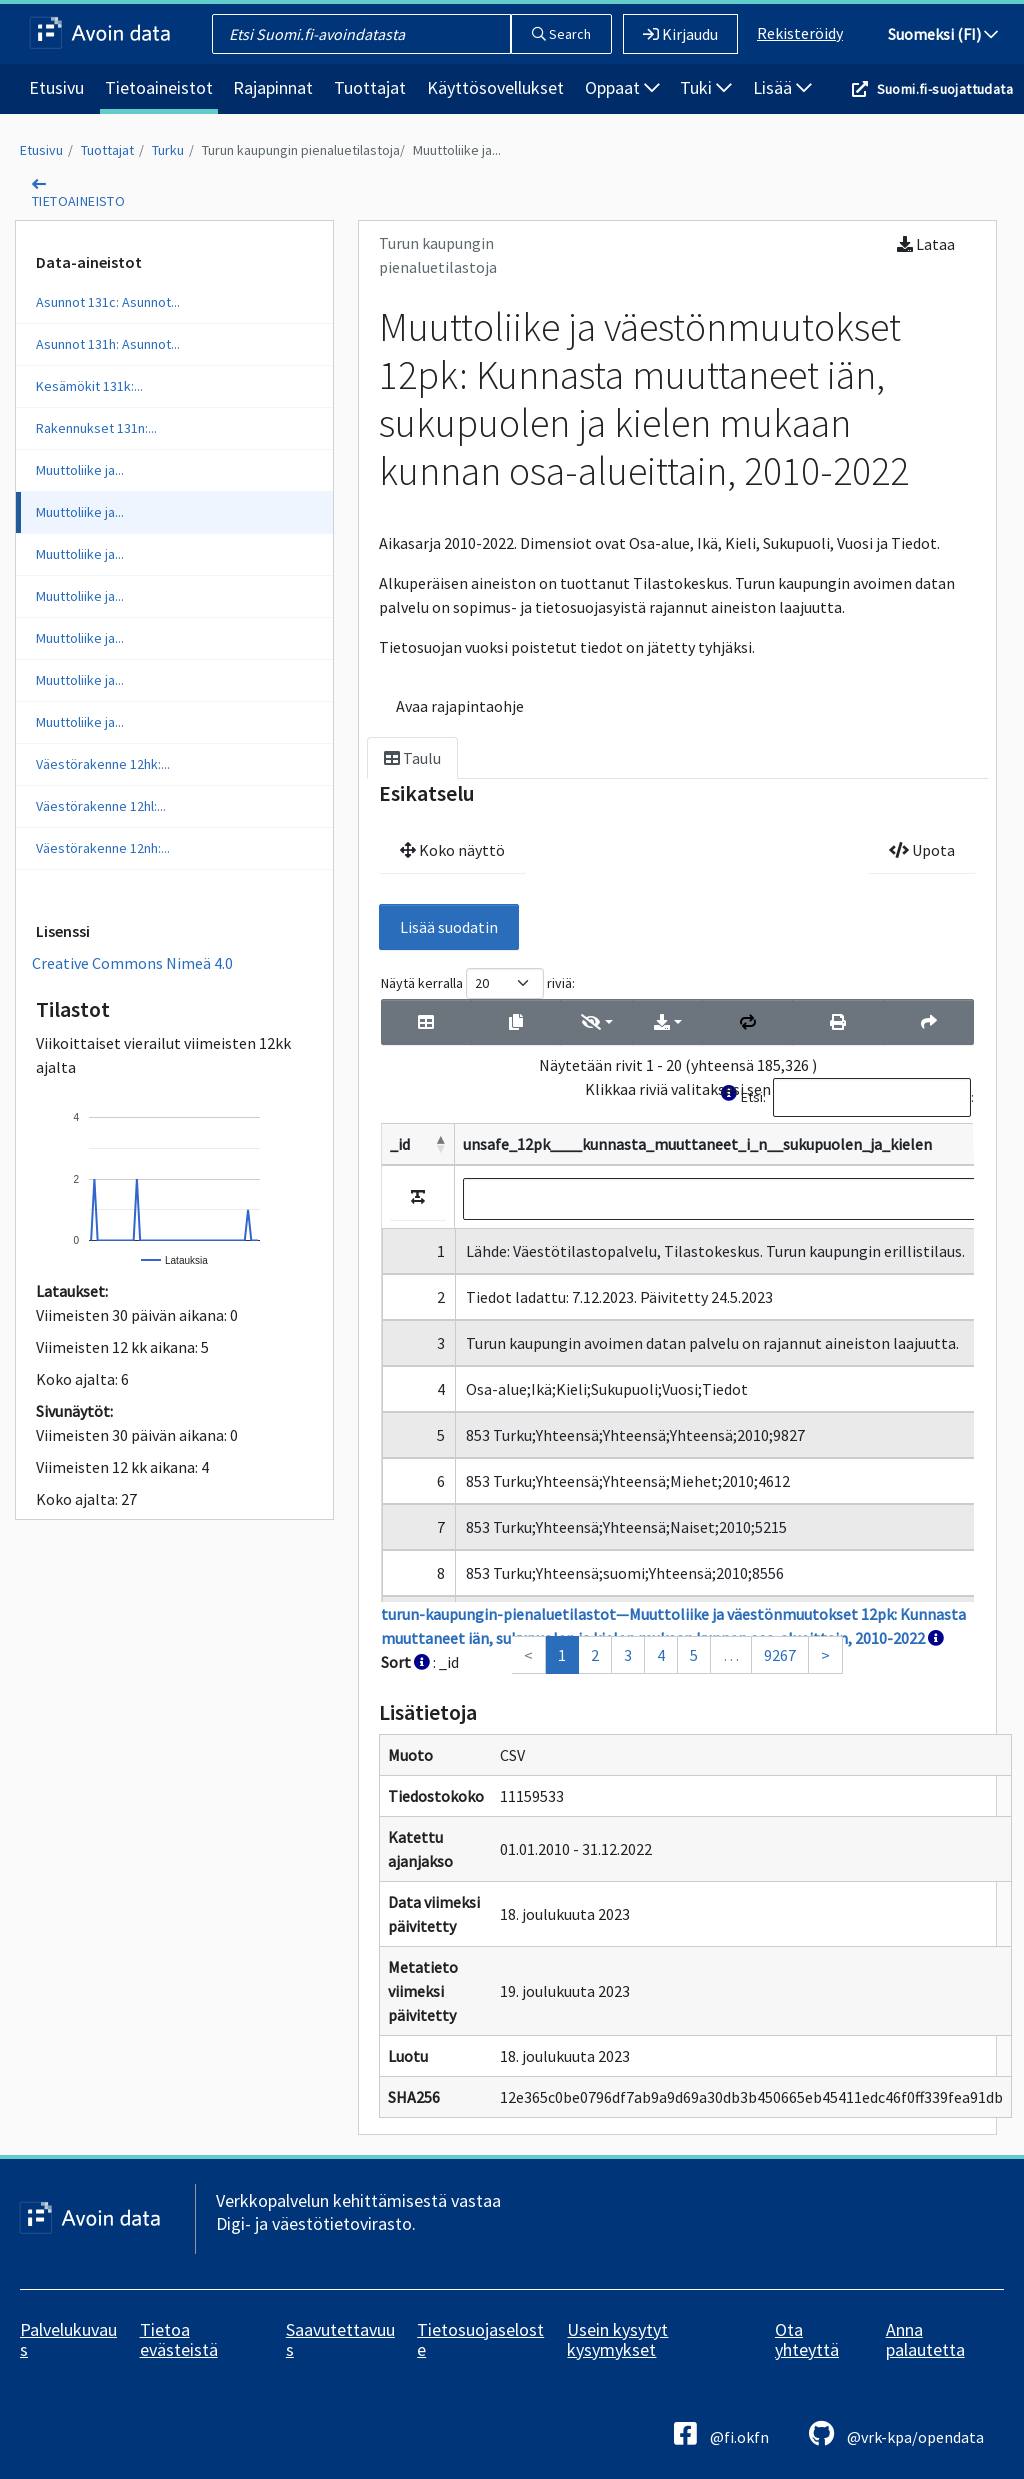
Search (561, 34)
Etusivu (56, 87)
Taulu (412, 758)
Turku (168, 150)
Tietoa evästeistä (179, 2339)
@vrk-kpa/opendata (896, 2433)
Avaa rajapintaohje (460, 706)
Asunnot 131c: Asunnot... (108, 302)
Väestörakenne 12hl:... (101, 806)
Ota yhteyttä (807, 2339)
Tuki (706, 87)
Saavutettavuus (340, 2339)
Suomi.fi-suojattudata (945, 89)
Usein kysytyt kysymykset (617, 2339)
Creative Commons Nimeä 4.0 (132, 963)
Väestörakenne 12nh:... (103, 848)
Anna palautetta (925, 2339)
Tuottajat (370, 87)
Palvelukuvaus (68, 2339)
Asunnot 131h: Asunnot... (108, 344)
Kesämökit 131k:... (89, 386)
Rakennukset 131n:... (96, 428)
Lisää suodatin (449, 927)
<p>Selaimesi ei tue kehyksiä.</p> (677, 1321)
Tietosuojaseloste (480, 2339)
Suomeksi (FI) (943, 34)
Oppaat (622, 87)
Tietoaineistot (159, 87)
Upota (922, 850)
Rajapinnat (273, 87)
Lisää (782, 87)
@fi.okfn (721, 2433)
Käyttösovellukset (495, 87)
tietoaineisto (78, 201)
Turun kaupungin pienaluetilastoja (301, 150)
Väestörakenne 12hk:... (103, 764)
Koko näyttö (452, 850)
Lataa (926, 244)
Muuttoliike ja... (457, 150)
